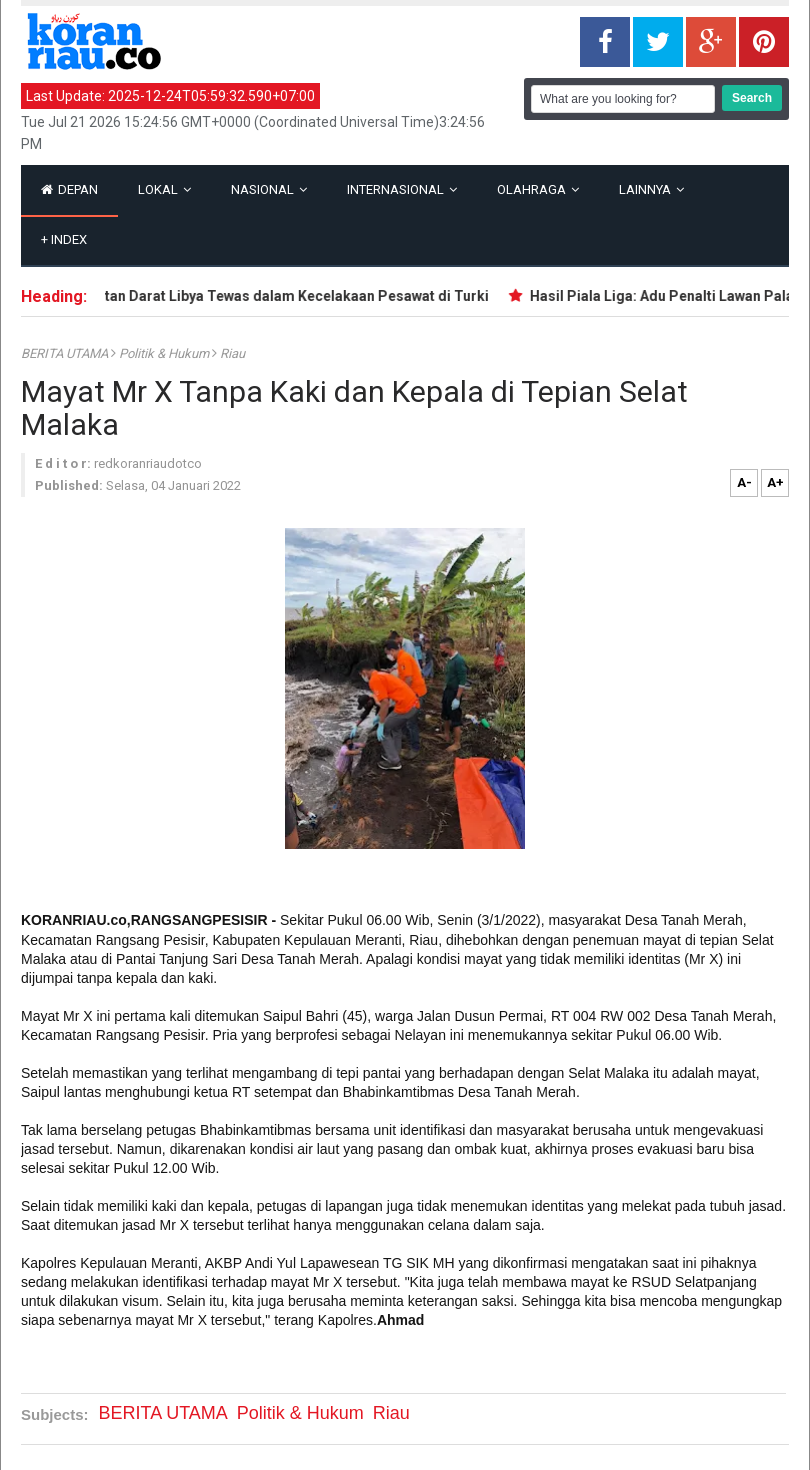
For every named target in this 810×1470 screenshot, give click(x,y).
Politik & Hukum (165, 353)
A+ (775, 482)
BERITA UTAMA (66, 353)
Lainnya (651, 189)
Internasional (402, 189)
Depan (69, 189)
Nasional (269, 189)
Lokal (164, 189)
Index (64, 239)
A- (744, 482)
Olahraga (538, 189)
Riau (232, 353)
